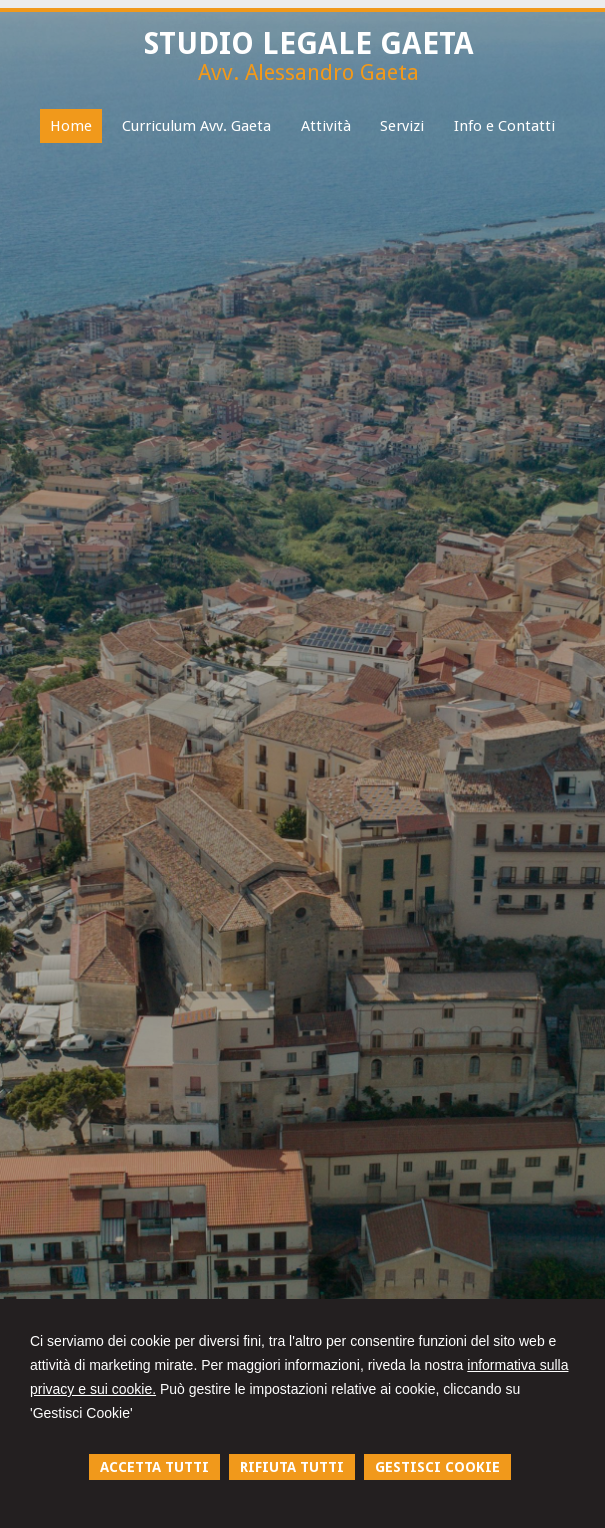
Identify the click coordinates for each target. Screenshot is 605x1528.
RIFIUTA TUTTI (292, 1467)
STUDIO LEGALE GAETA (309, 43)
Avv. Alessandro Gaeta (308, 72)
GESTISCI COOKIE (437, 1467)
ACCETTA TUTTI (154, 1467)
